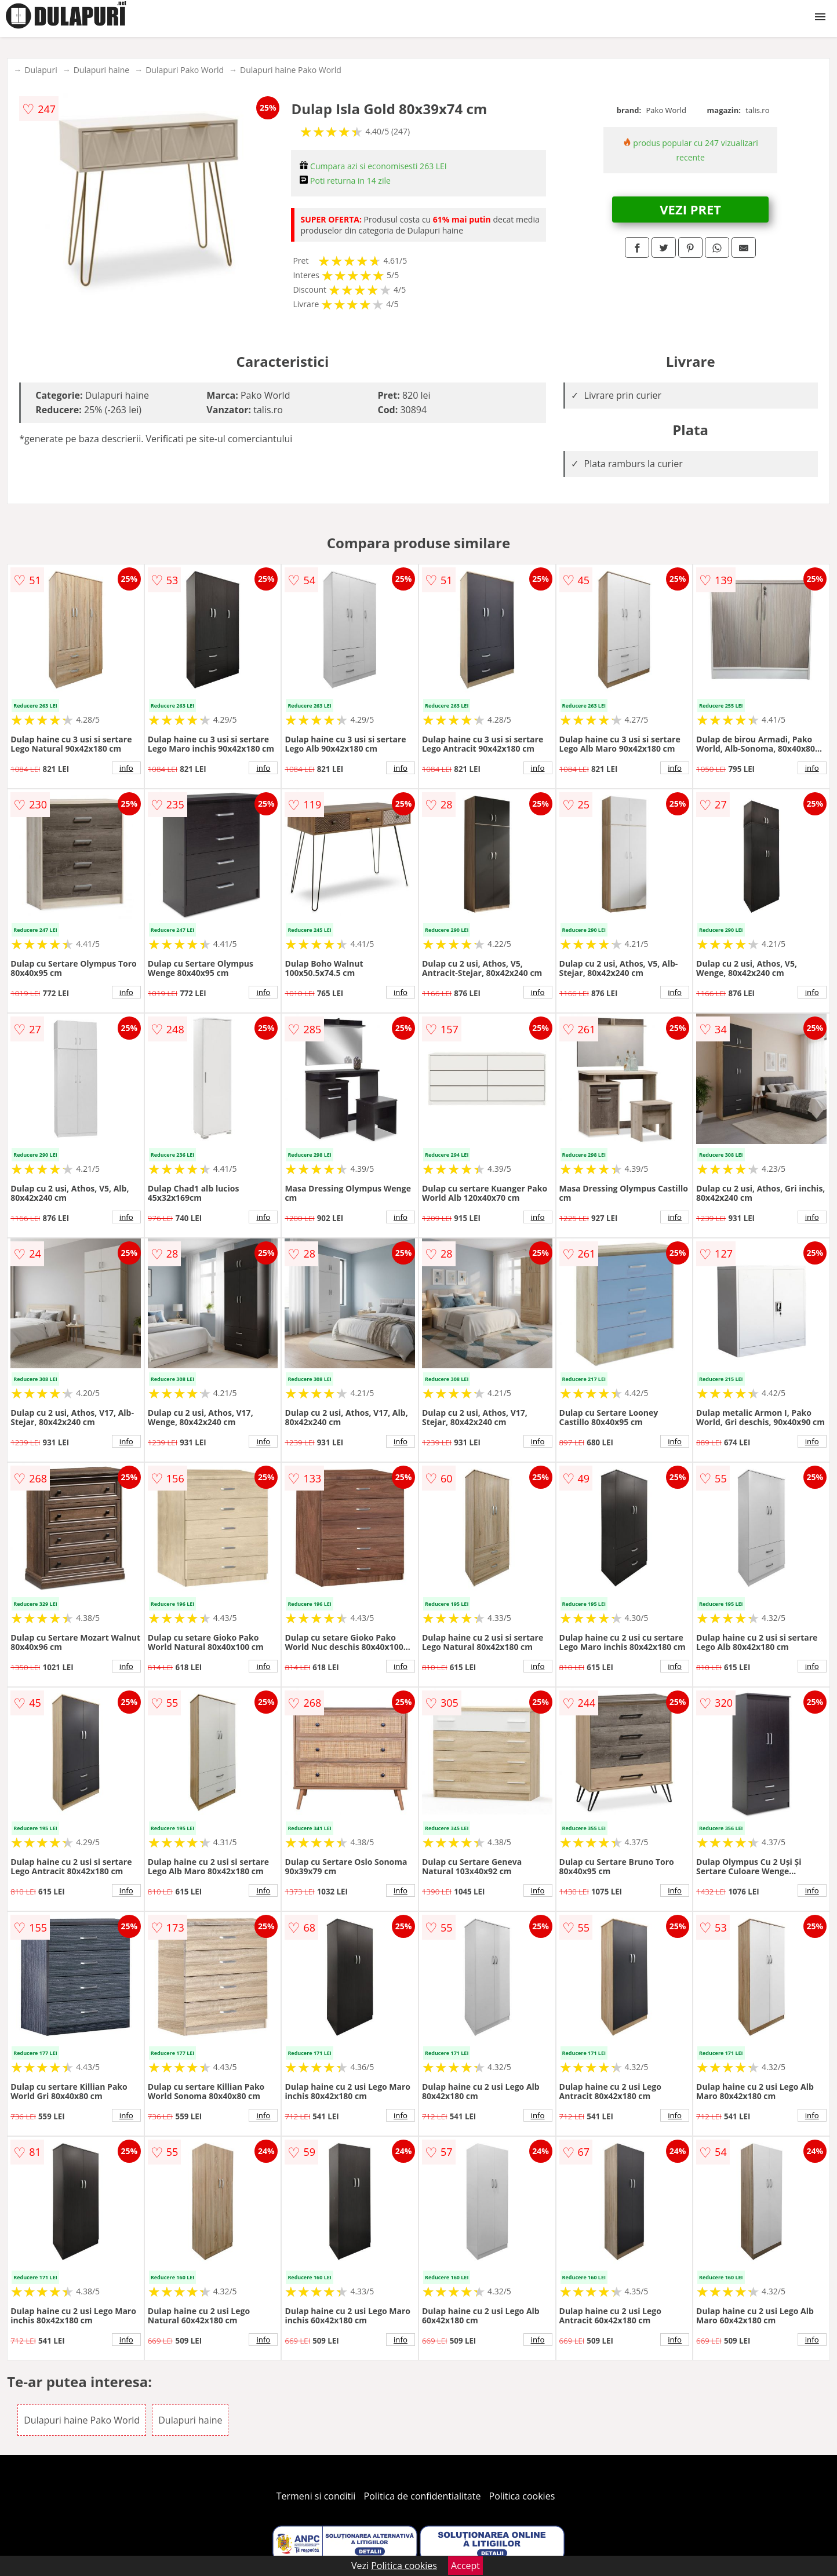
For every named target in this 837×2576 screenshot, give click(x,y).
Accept (465, 2565)
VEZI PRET (690, 209)
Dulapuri (40, 69)
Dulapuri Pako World (184, 69)
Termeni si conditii (316, 2496)
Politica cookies (522, 2496)
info (126, 768)
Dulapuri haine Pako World (290, 69)
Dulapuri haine (101, 69)
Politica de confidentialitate (422, 2496)
